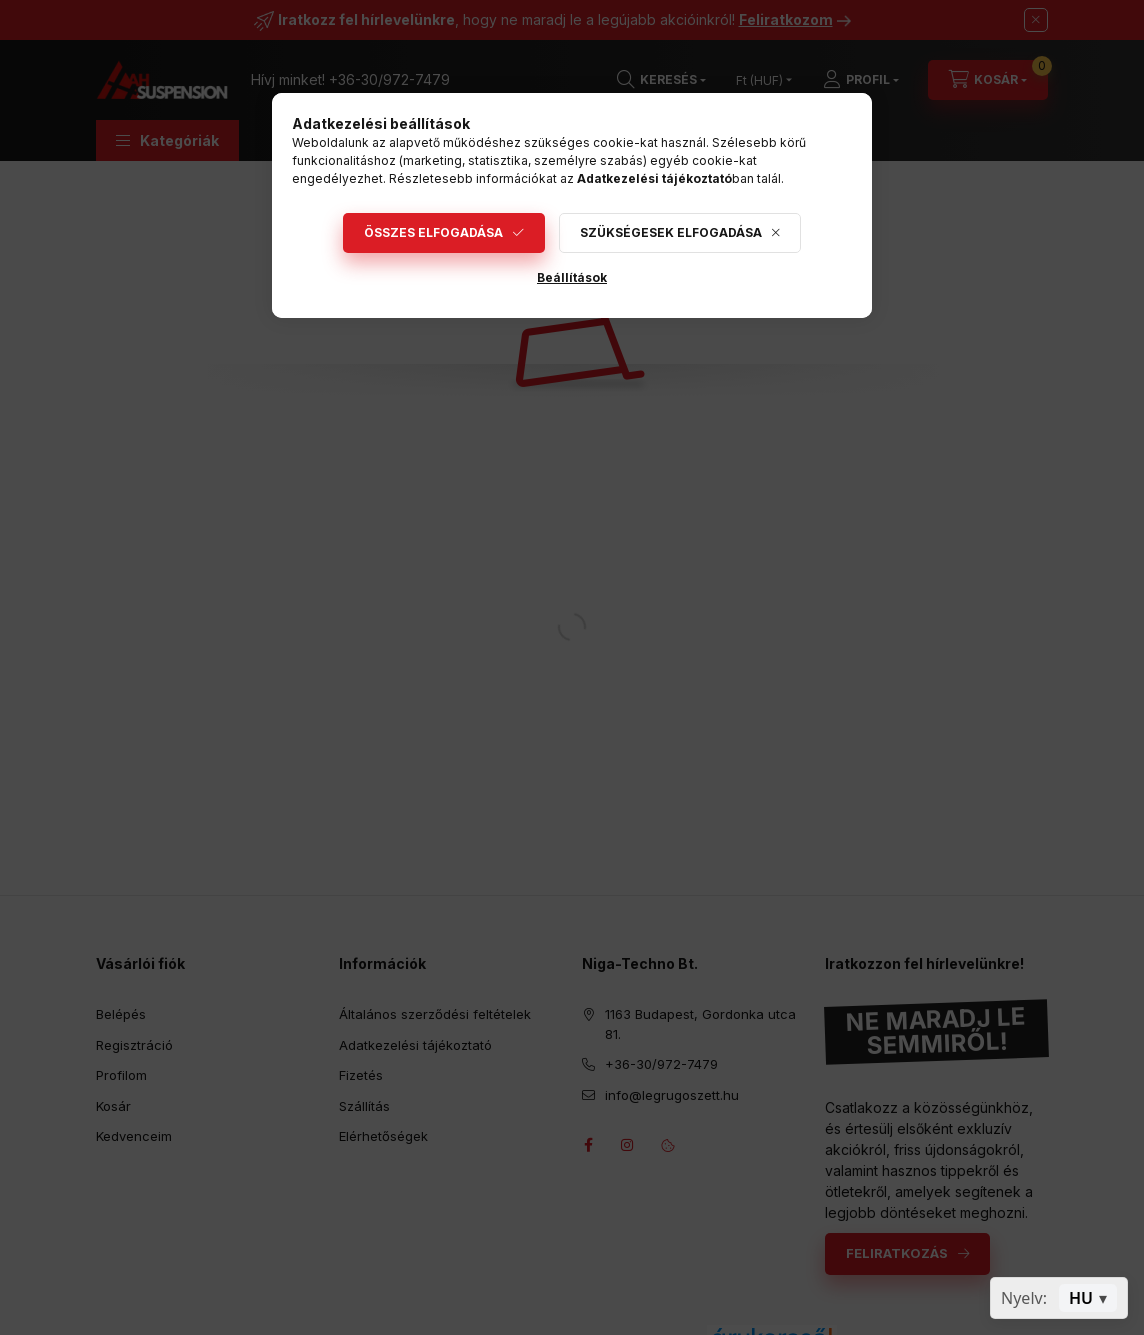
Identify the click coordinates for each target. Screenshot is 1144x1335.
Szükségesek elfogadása (671, 232)
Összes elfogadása (433, 232)
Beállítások (572, 277)
